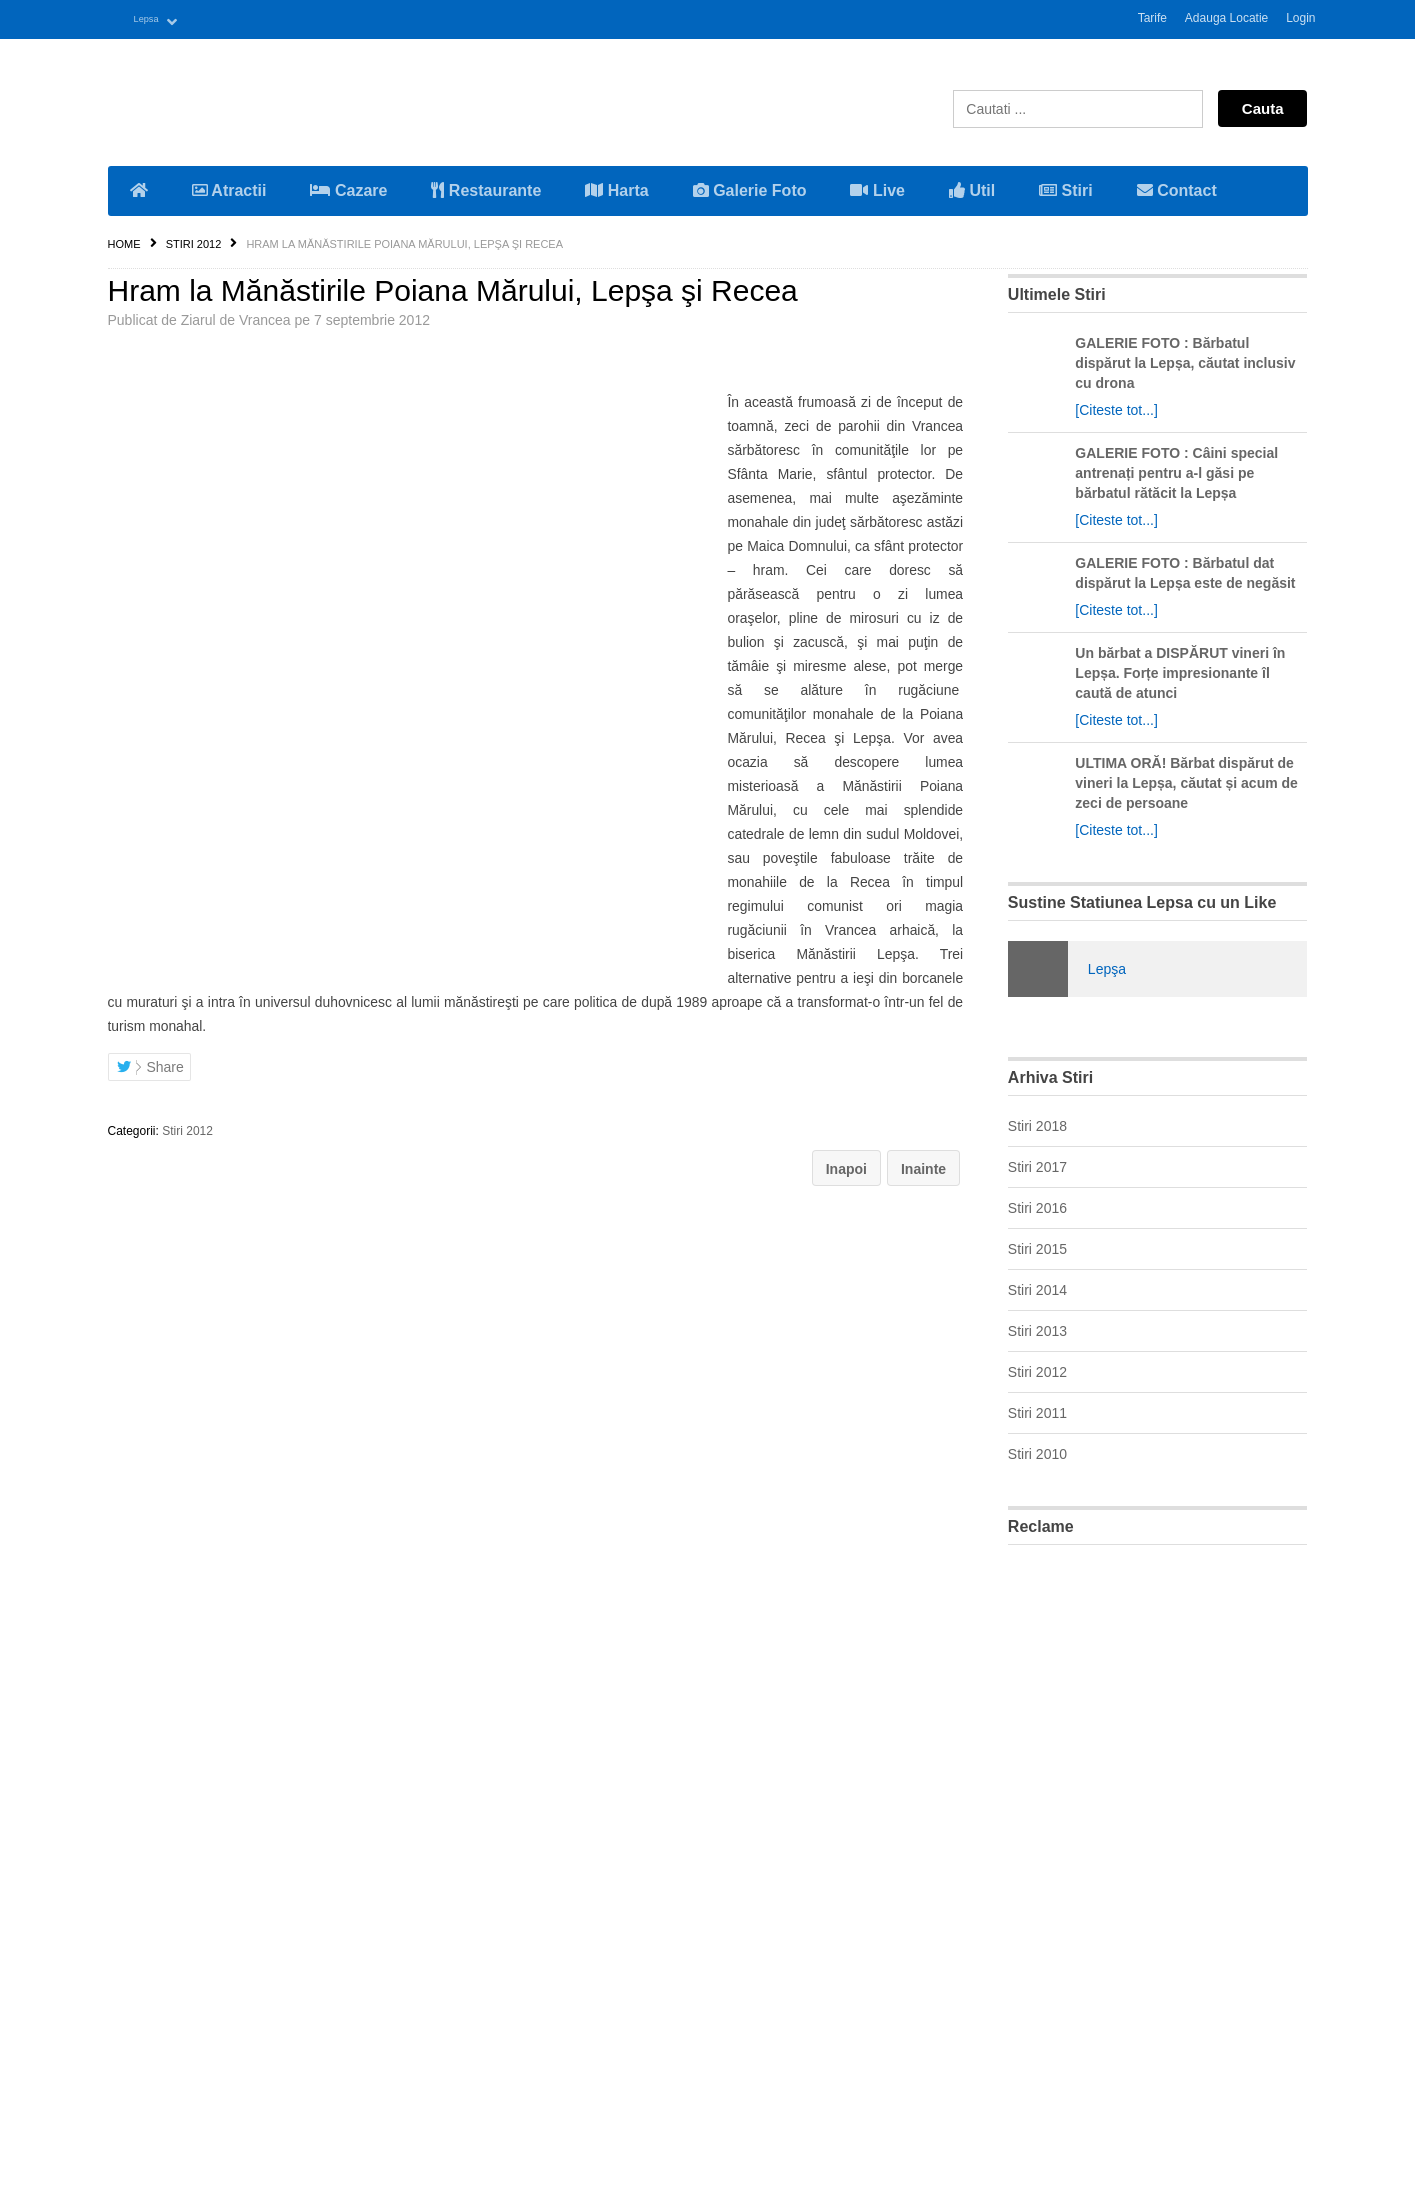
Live (877, 187)
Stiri (1066, 187)
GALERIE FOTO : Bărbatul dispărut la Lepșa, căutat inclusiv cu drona (1185, 360)
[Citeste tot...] (1116, 407)
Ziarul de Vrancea (236, 317)
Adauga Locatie (1226, 18)
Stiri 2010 (1037, 1451)
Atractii (229, 187)
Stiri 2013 (1037, 1328)
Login (1300, 18)
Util (972, 187)
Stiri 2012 (194, 241)
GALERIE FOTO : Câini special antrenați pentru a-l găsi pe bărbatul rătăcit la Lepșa (1176, 470)
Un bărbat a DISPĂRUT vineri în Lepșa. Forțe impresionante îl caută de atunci (1180, 670)
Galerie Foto (750, 187)
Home (124, 241)
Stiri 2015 (1037, 1246)
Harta (616, 187)
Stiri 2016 (1037, 1205)
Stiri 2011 (1037, 1410)
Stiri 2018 (1037, 1123)
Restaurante (486, 187)
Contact (1177, 187)
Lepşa (1107, 966)
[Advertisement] (1158, 1858)
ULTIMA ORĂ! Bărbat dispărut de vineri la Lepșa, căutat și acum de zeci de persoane (1186, 780)
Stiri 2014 (1037, 1287)
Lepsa (155, 18)
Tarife (1152, 18)
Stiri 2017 (1037, 1164)
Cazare (348, 187)
